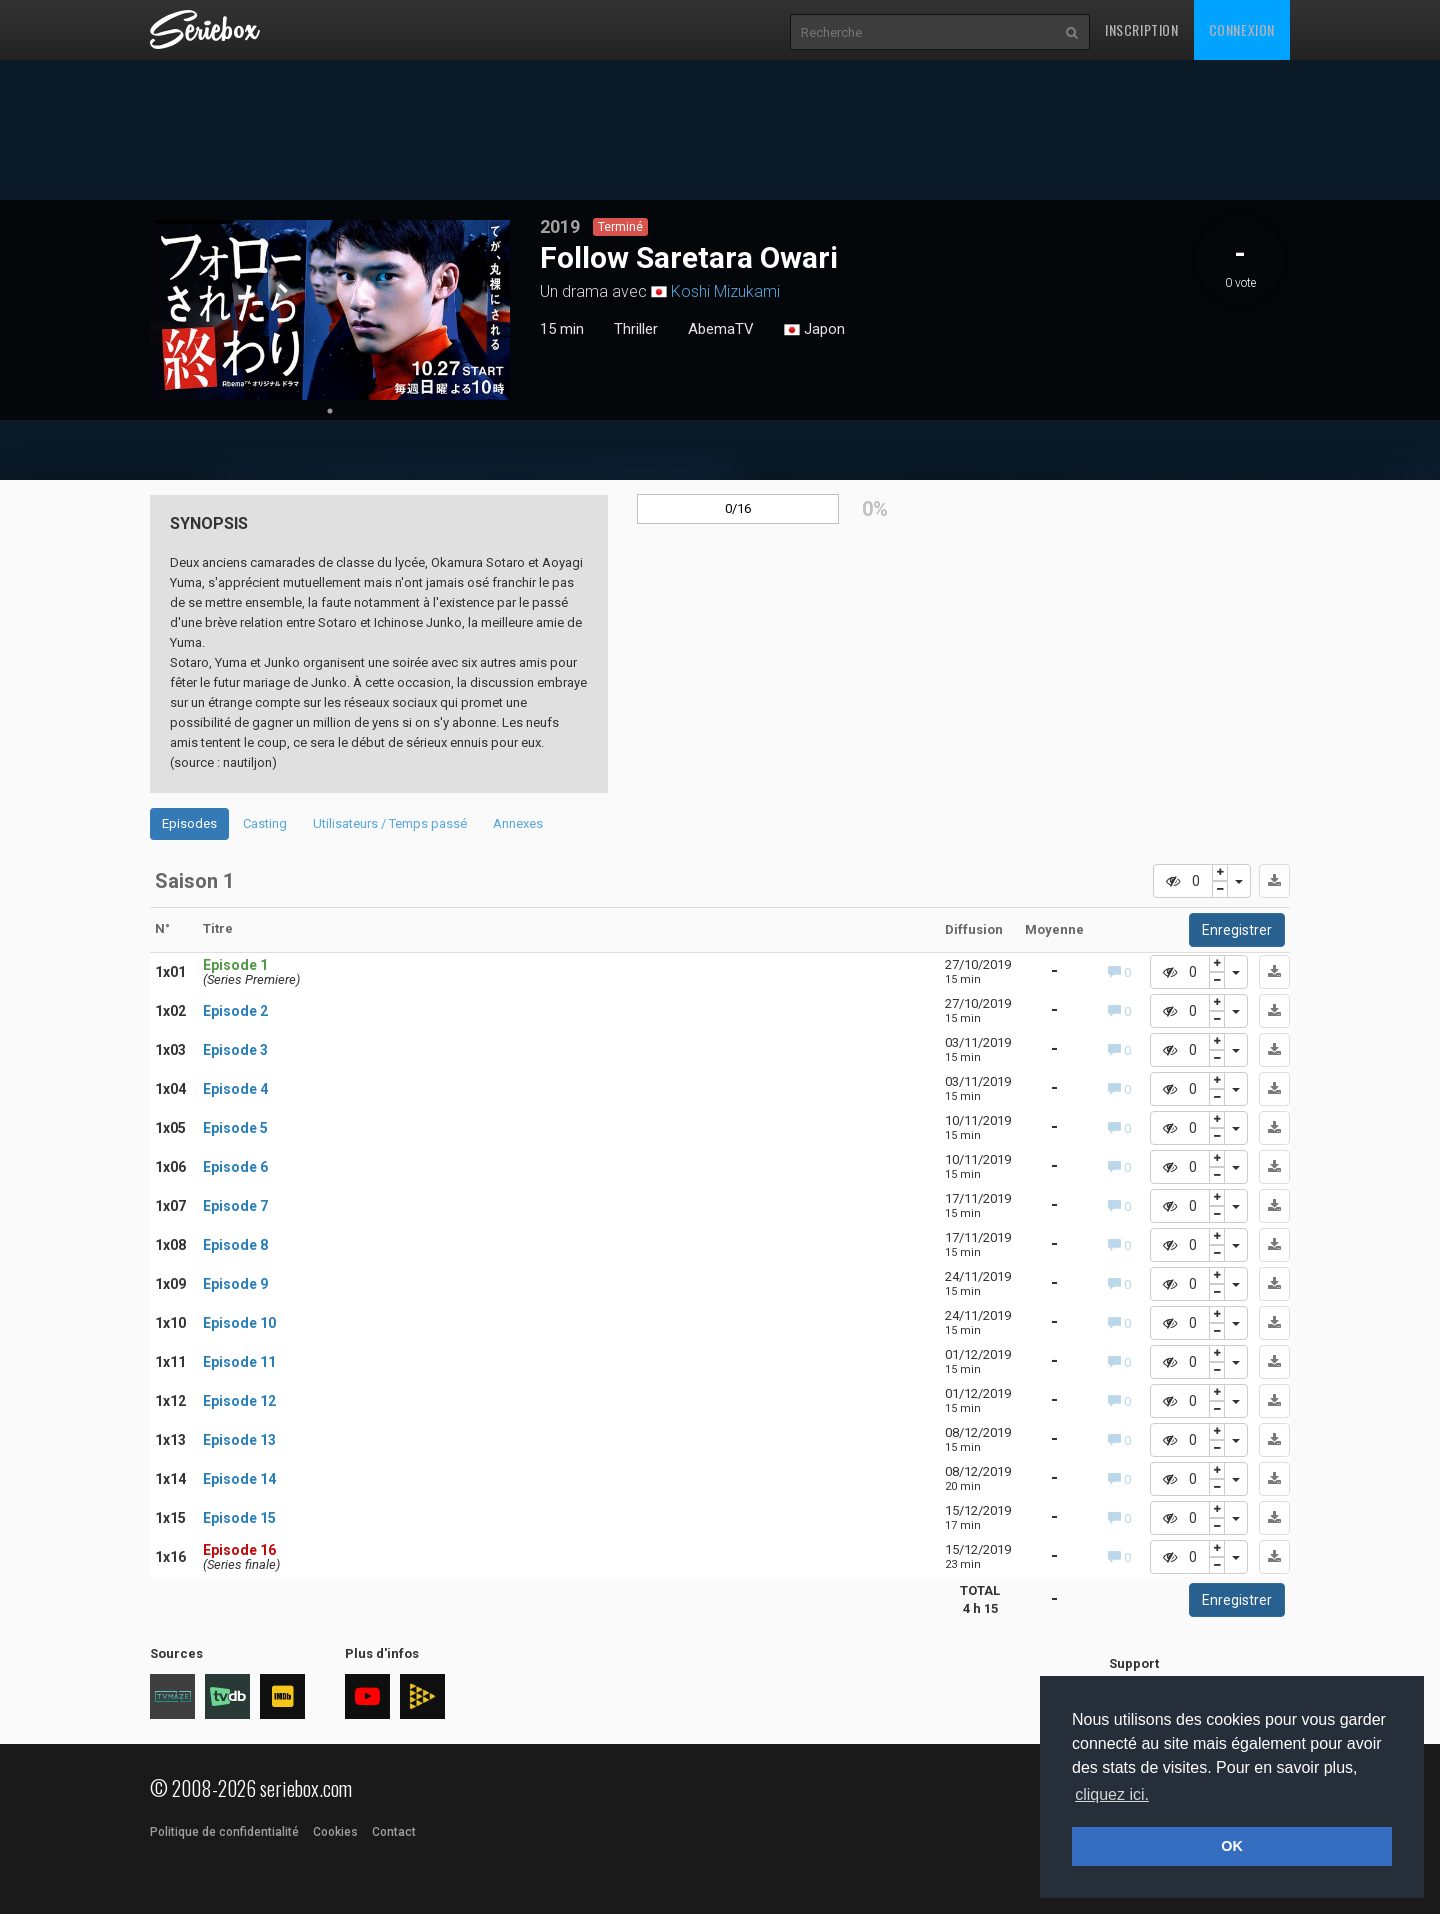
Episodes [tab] (189, 823)
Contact (394, 1832)
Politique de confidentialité (224, 1832)
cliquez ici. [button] (1112, 1794)
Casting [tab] (265, 823)
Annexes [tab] (518, 823)
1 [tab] (330, 411)
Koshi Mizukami (725, 291)
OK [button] (1232, 1846)
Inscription (1142, 29)
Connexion (1242, 29)
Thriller (636, 329)
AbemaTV (721, 329)
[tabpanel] (330, 310)
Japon (814, 330)
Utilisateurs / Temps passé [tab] (390, 823)
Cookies (335, 1832)
